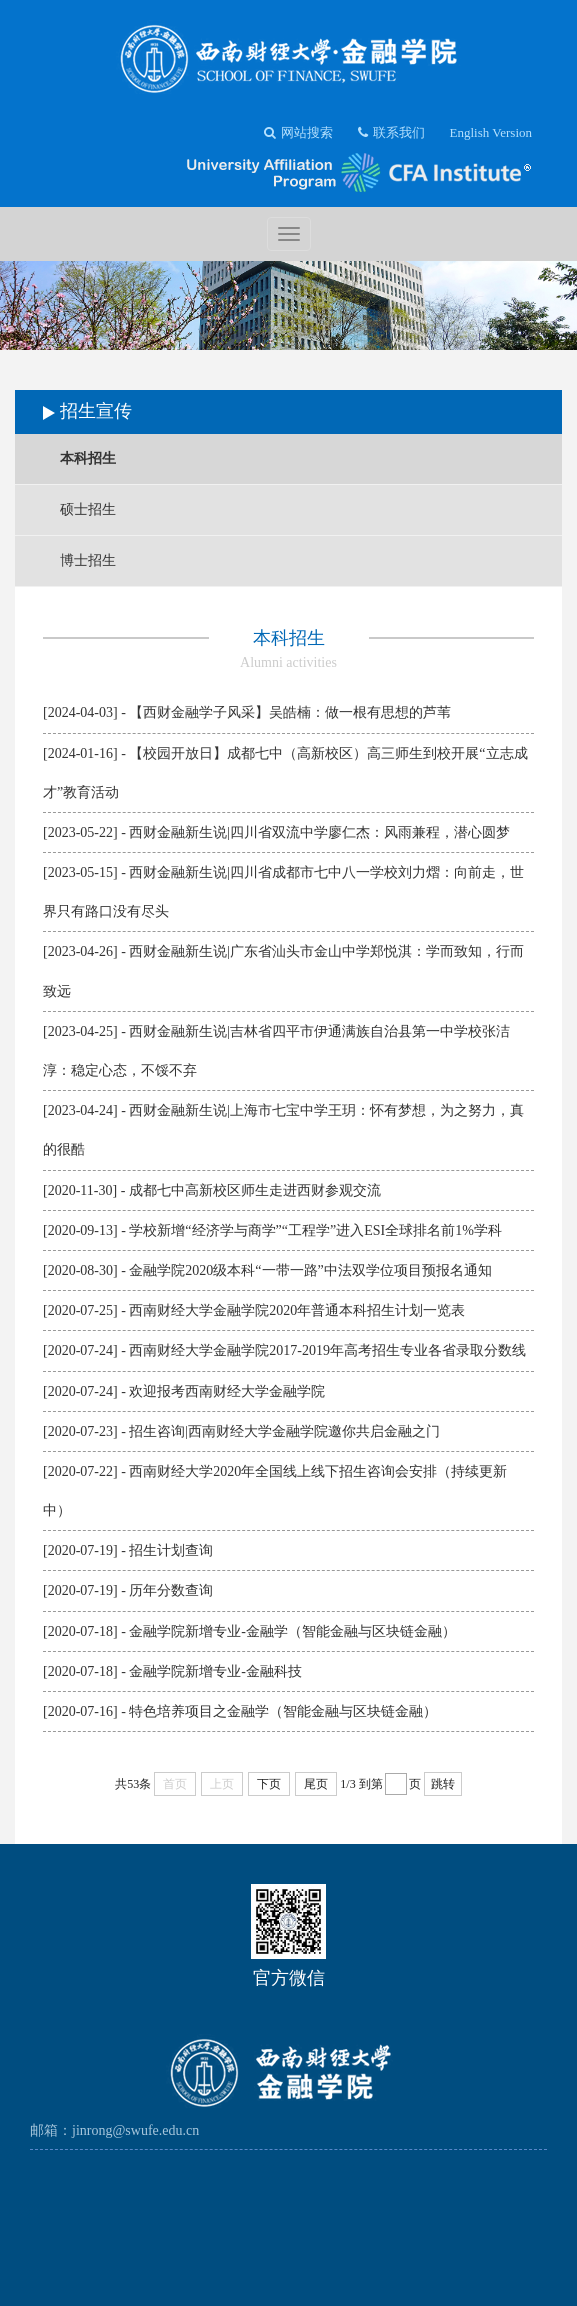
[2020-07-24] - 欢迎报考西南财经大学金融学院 (184, 1391)
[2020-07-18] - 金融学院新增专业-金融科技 (172, 1671)
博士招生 (88, 560)
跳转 (443, 1784)
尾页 (316, 1784)
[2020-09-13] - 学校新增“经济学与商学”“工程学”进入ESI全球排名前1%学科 (272, 1230)
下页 (269, 1784)
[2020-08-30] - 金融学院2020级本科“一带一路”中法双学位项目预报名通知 (267, 1270)
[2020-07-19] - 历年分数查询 (128, 1590)
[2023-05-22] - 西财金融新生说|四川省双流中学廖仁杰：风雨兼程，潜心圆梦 (276, 832)
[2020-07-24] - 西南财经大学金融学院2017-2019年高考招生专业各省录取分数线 (284, 1350)
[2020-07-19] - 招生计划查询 (128, 1550)
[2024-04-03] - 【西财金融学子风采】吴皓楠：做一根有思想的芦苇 (247, 712)
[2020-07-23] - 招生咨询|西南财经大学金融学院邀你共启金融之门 (241, 1431)
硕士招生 (88, 509)
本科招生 (88, 458)
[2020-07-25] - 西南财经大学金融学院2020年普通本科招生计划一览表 (254, 1310)
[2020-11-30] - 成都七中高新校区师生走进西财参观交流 (212, 1190)
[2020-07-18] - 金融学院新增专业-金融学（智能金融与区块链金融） (249, 1631)
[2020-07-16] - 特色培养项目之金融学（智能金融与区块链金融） (240, 1711)
